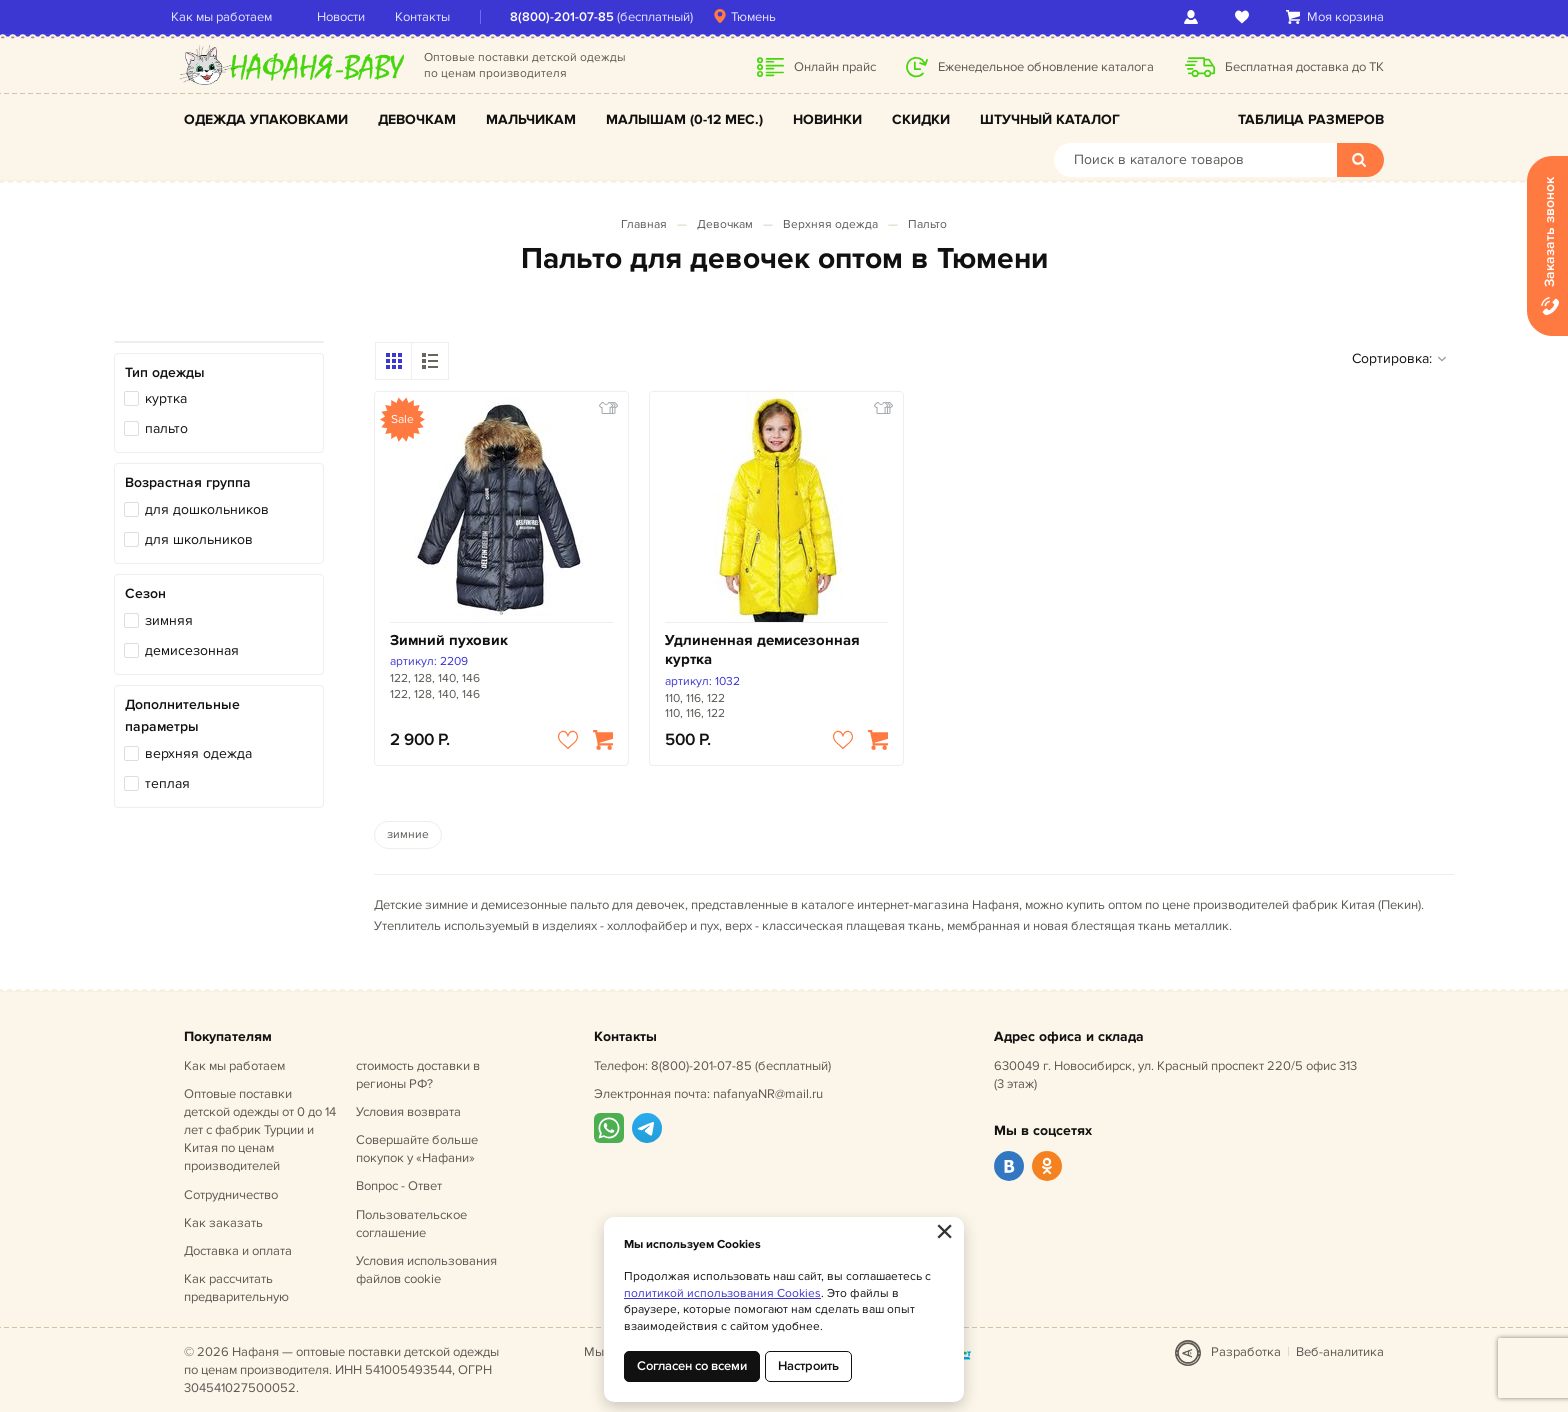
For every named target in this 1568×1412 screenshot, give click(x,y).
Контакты (435, 17)
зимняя (169, 620)
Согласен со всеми (692, 1366)
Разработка (1246, 1352)
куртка (166, 398)
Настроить (808, 1366)
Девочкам (417, 119)
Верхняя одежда (830, 224)
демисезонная (192, 650)
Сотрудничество (231, 1195)
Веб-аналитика (1340, 1352)
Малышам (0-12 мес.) (684, 119)
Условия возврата (408, 1112)
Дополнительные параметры (182, 715)
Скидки (921, 119)
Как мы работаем (234, 17)
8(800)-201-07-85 (575, 17)
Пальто (927, 224)
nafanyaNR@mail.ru (768, 1094)
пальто (166, 428)
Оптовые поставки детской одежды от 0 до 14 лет (260, 1130)
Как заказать (223, 1223)
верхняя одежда (198, 753)
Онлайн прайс (835, 67)
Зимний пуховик (449, 640)
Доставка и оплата (238, 1251)
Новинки (827, 119)
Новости (354, 17)
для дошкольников (207, 509)
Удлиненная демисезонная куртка (762, 650)
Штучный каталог (1050, 119)
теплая (167, 783)
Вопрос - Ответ (399, 1186)
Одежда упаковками (266, 119)
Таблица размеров (1311, 119)
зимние (408, 834)
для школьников (199, 539)
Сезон (145, 593)
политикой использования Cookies (722, 1293)
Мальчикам (531, 119)
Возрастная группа (188, 482)
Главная (644, 224)
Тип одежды (165, 372)
